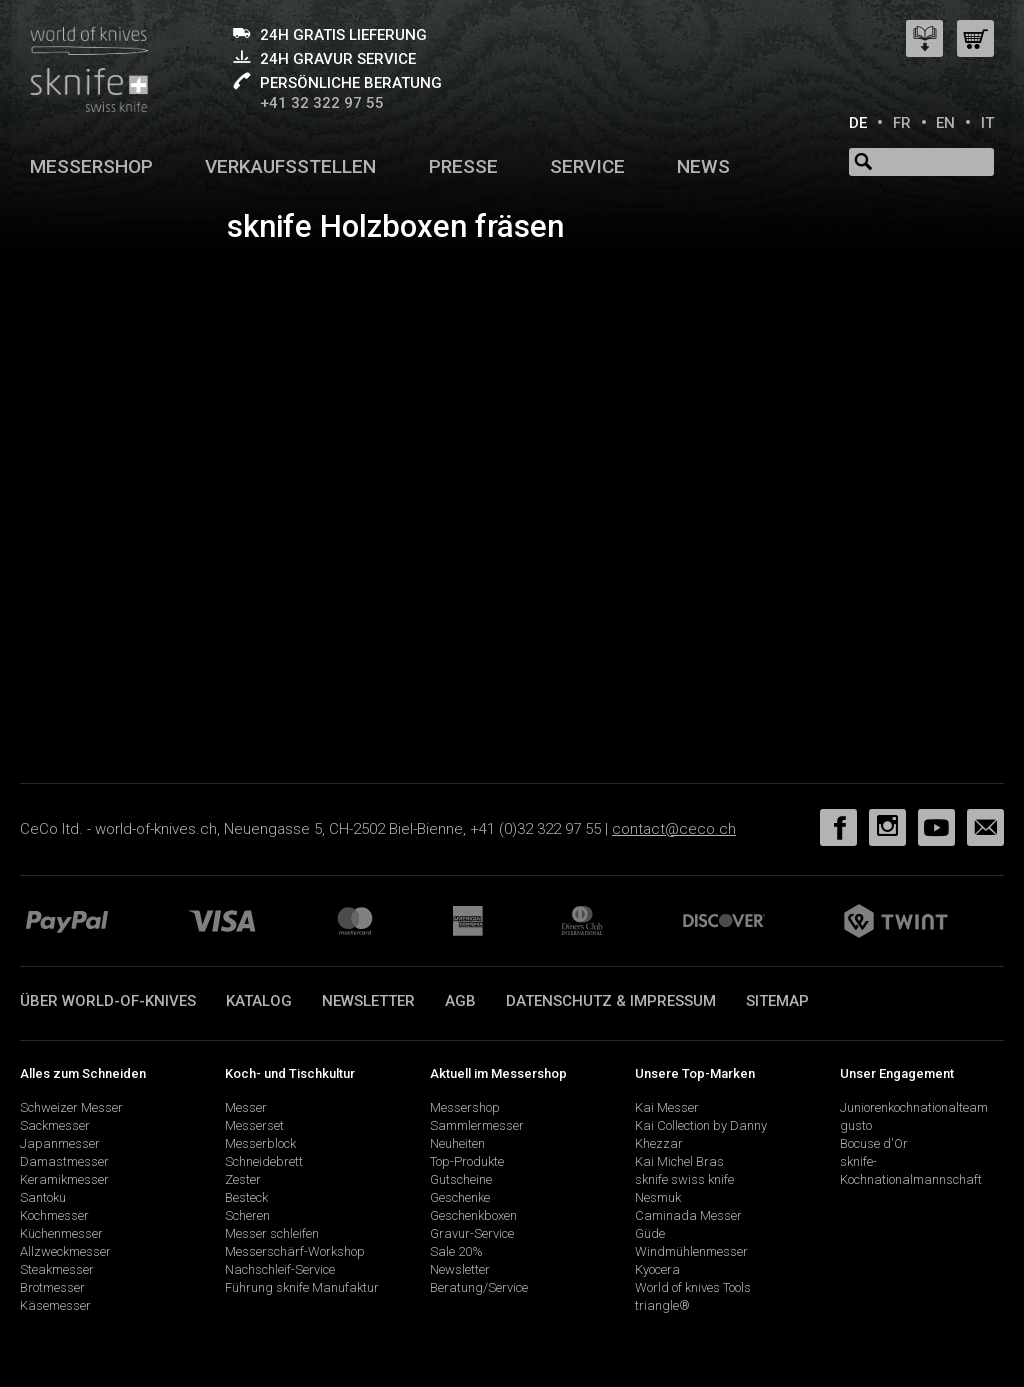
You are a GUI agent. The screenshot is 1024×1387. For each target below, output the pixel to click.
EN (945, 123)
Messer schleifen (272, 1233)
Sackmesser (55, 1125)
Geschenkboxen (473, 1215)
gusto (856, 1125)
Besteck (246, 1197)
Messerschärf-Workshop (295, 1251)
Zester (243, 1179)
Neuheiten (457, 1143)
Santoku (43, 1197)
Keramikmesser (64, 1179)
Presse (463, 166)
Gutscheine (461, 1179)
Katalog (259, 1001)
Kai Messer (667, 1107)
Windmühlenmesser (691, 1251)
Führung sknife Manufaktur (302, 1287)
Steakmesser (57, 1269)
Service (587, 166)
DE (858, 123)
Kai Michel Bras (679, 1161)
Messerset (254, 1125)
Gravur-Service (472, 1233)
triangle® (662, 1305)
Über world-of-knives (108, 1001)
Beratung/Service (479, 1287)
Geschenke (460, 1197)
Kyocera (657, 1269)
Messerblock (260, 1143)
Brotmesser (52, 1287)
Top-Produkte (467, 1161)
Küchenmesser (61, 1233)
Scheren (247, 1215)
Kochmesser (54, 1215)
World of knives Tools (693, 1287)
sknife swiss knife (684, 1179)
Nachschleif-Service (280, 1269)
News (703, 166)
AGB (460, 1001)
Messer (246, 1107)
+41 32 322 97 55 (322, 103)
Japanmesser (60, 1143)
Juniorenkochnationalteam (914, 1107)
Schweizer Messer (71, 1107)
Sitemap (777, 1001)
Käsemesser (55, 1305)
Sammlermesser (477, 1125)
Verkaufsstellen (290, 166)
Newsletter (368, 1001)
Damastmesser (64, 1161)
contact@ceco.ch (674, 829)
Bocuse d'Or (874, 1143)
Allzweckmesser (65, 1251)
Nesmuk (658, 1197)
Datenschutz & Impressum (611, 1001)
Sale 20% (456, 1251)
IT (987, 123)
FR (902, 123)
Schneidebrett (264, 1161)
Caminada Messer (688, 1215)
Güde (650, 1233)
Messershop (91, 166)
